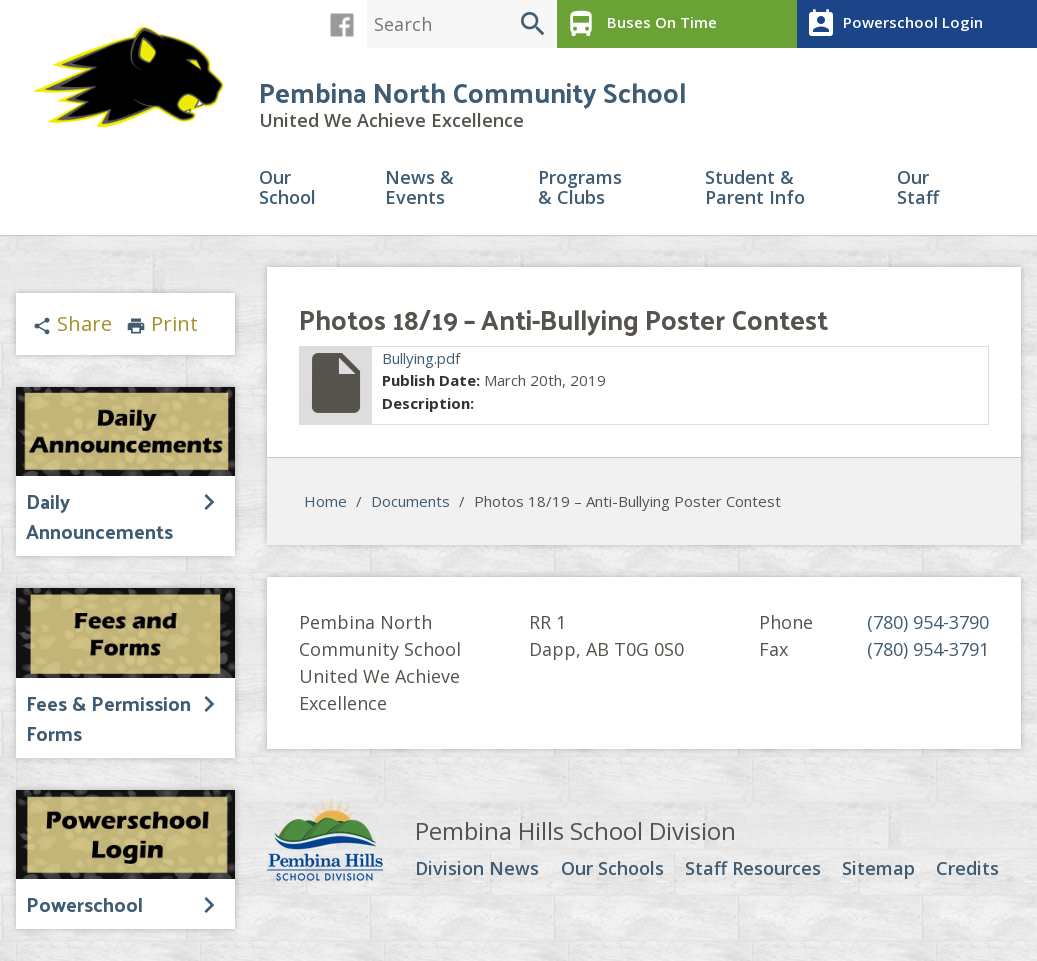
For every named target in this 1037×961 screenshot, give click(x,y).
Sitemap (878, 869)
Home (325, 501)
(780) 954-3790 (928, 622)
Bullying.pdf (421, 358)
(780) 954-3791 (928, 649)
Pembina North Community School (472, 91)
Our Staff (918, 188)
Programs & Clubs (580, 188)
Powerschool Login (892, 24)
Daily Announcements (99, 516)
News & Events (419, 188)
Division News (477, 869)
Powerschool (84, 904)
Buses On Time (639, 24)
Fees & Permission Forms (108, 718)
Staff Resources (753, 869)
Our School (287, 188)
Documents (410, 501)
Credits (967, 869)
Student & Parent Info (755, 188)
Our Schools (612, 869)
